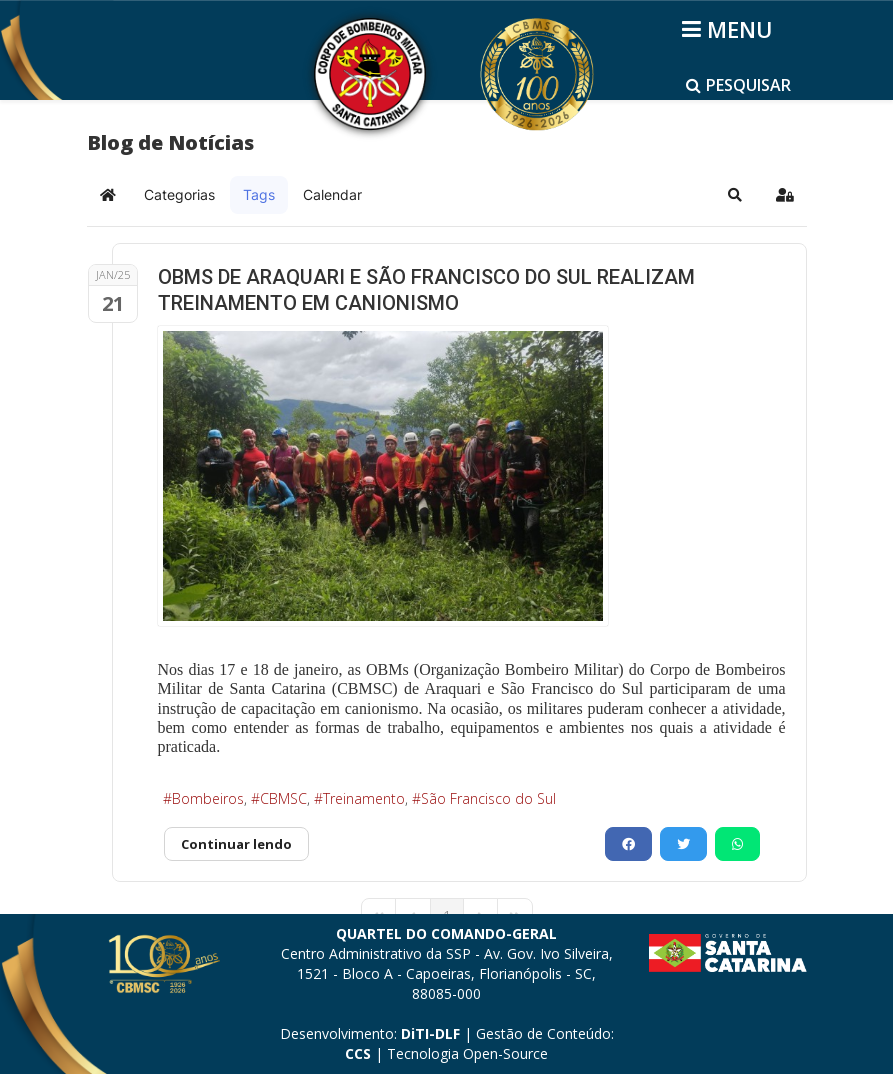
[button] (735, 195)
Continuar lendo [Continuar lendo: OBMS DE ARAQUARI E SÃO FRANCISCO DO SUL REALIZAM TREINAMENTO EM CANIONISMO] (236, 844)
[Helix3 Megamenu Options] (730, 29)
